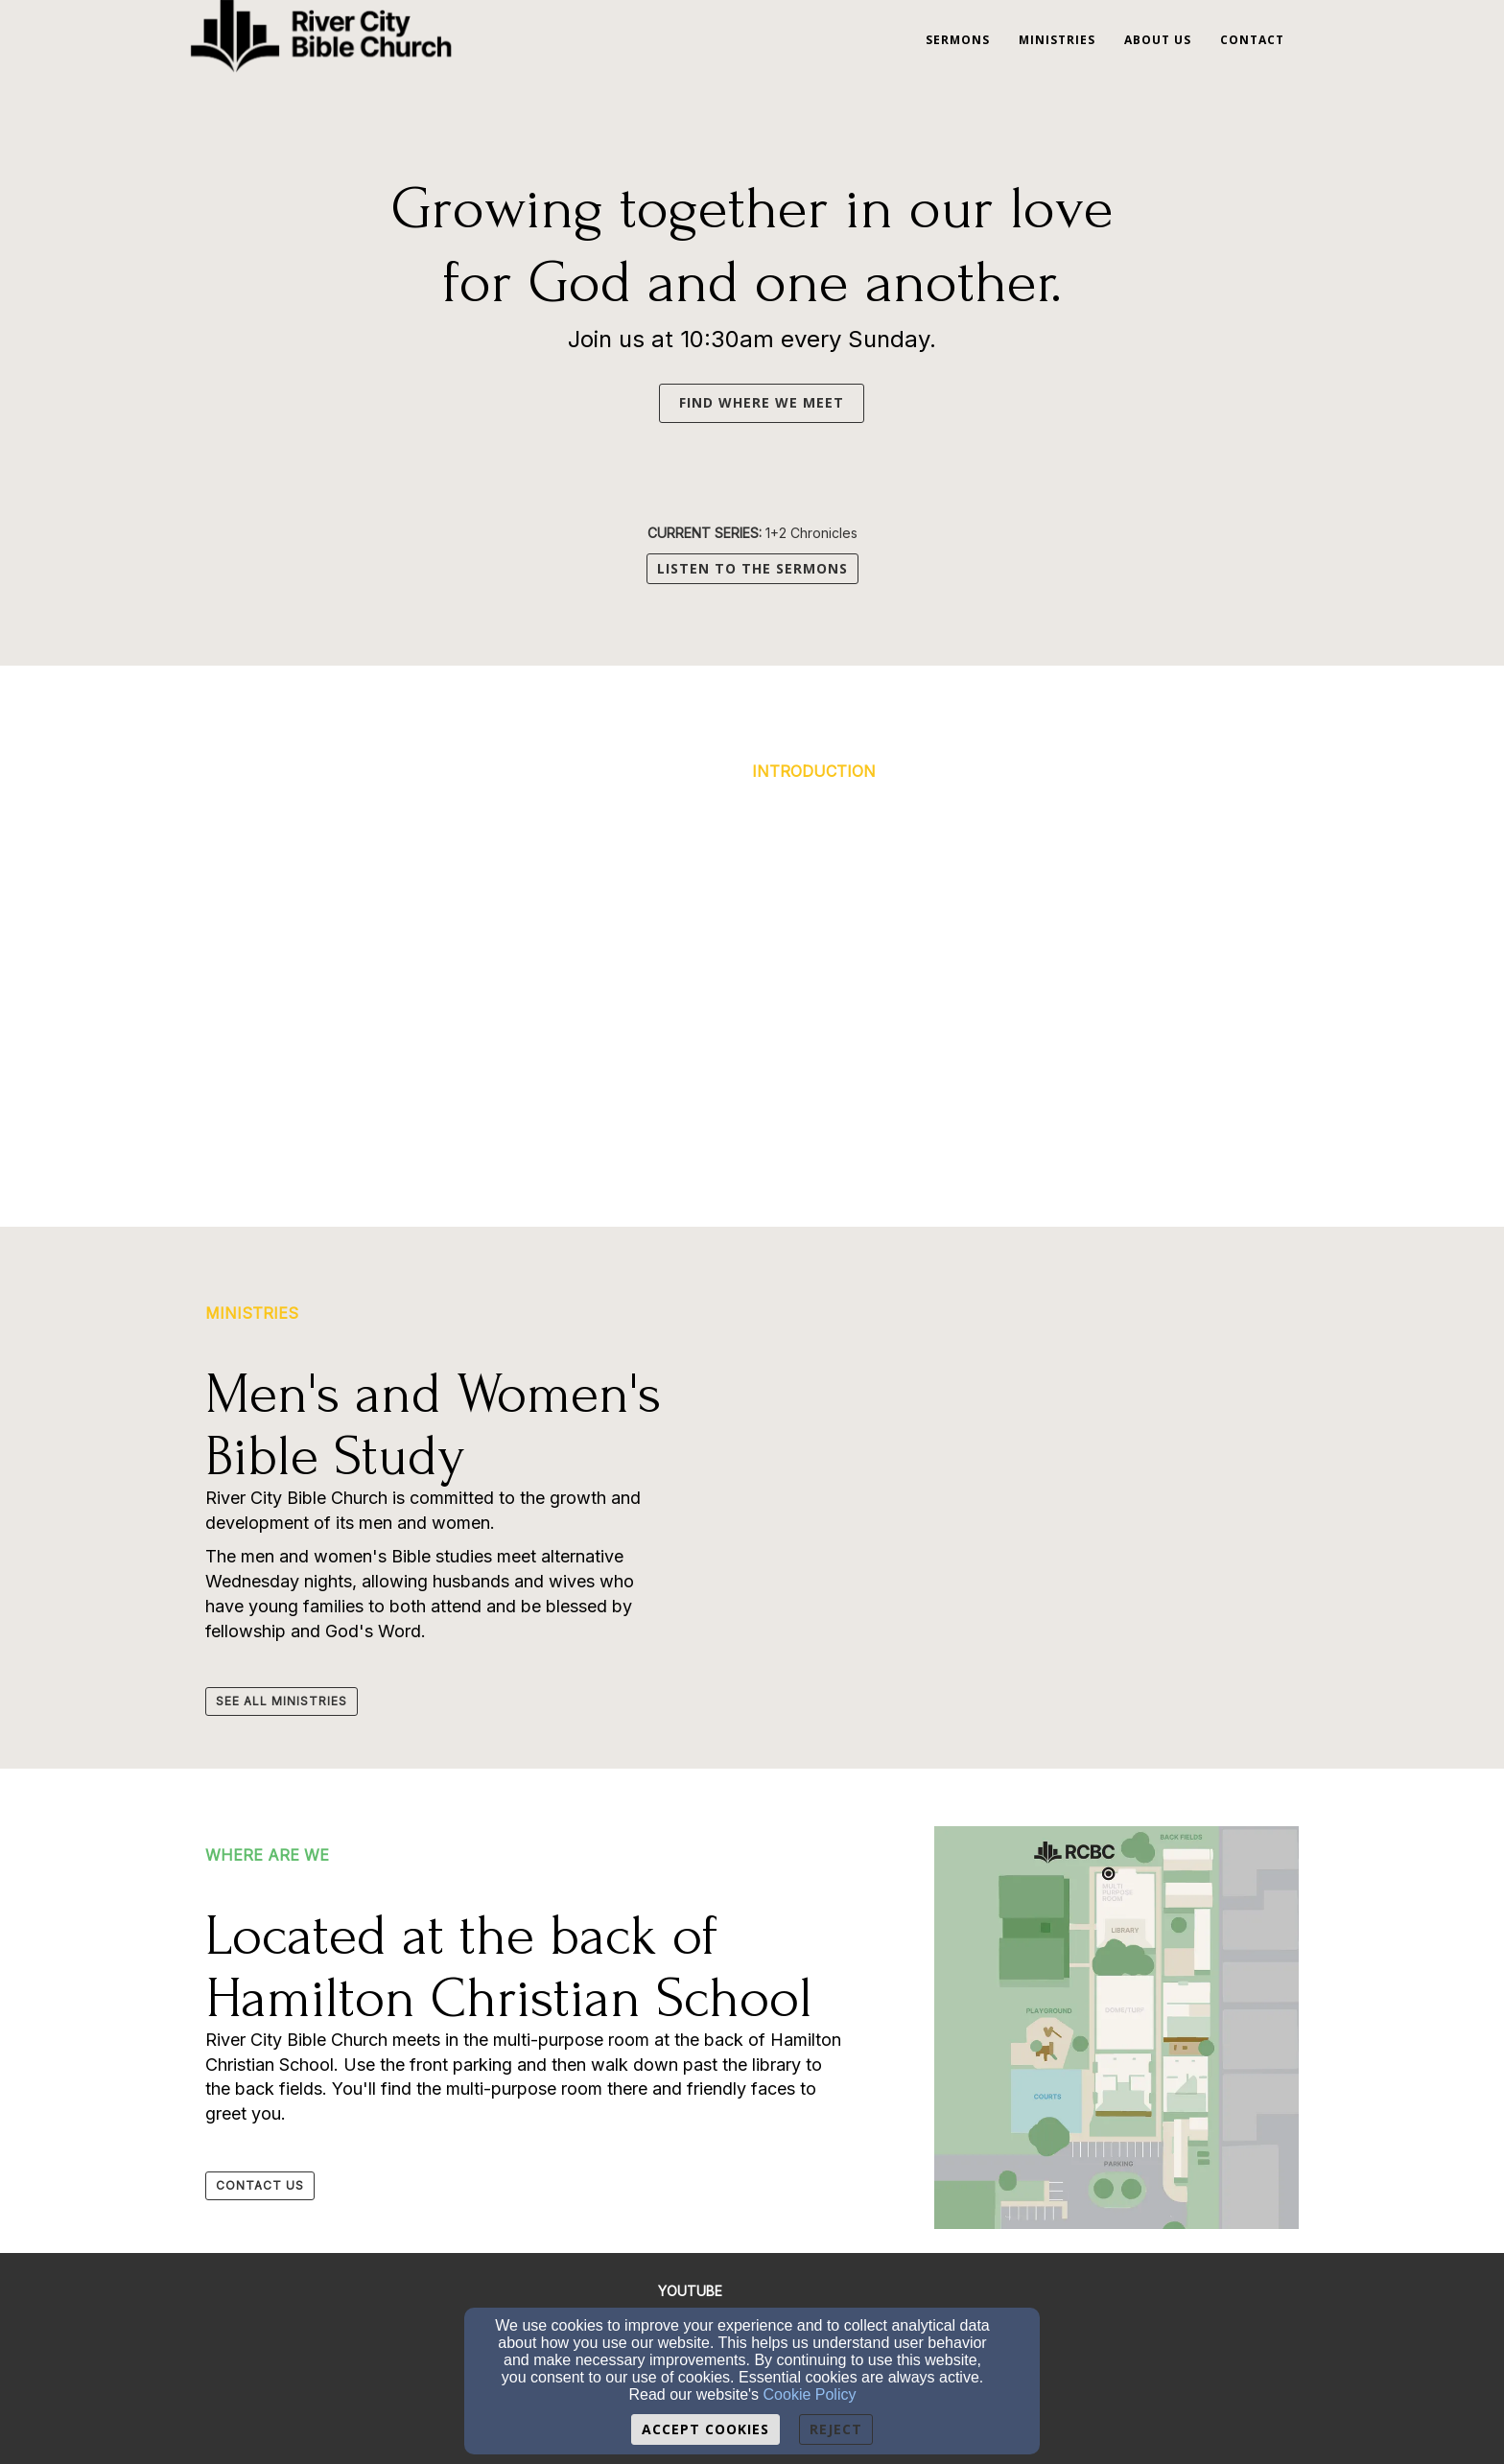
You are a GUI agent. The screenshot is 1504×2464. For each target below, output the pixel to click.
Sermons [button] (958, 40)
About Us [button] (1157, 40)
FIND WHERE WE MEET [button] (761, 402)
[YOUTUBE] (690, 2291)
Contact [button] (1252, 40)
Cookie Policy (810, 2394)
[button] (649, 401)
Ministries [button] (1057, 40)
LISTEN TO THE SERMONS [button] (752, 568)
